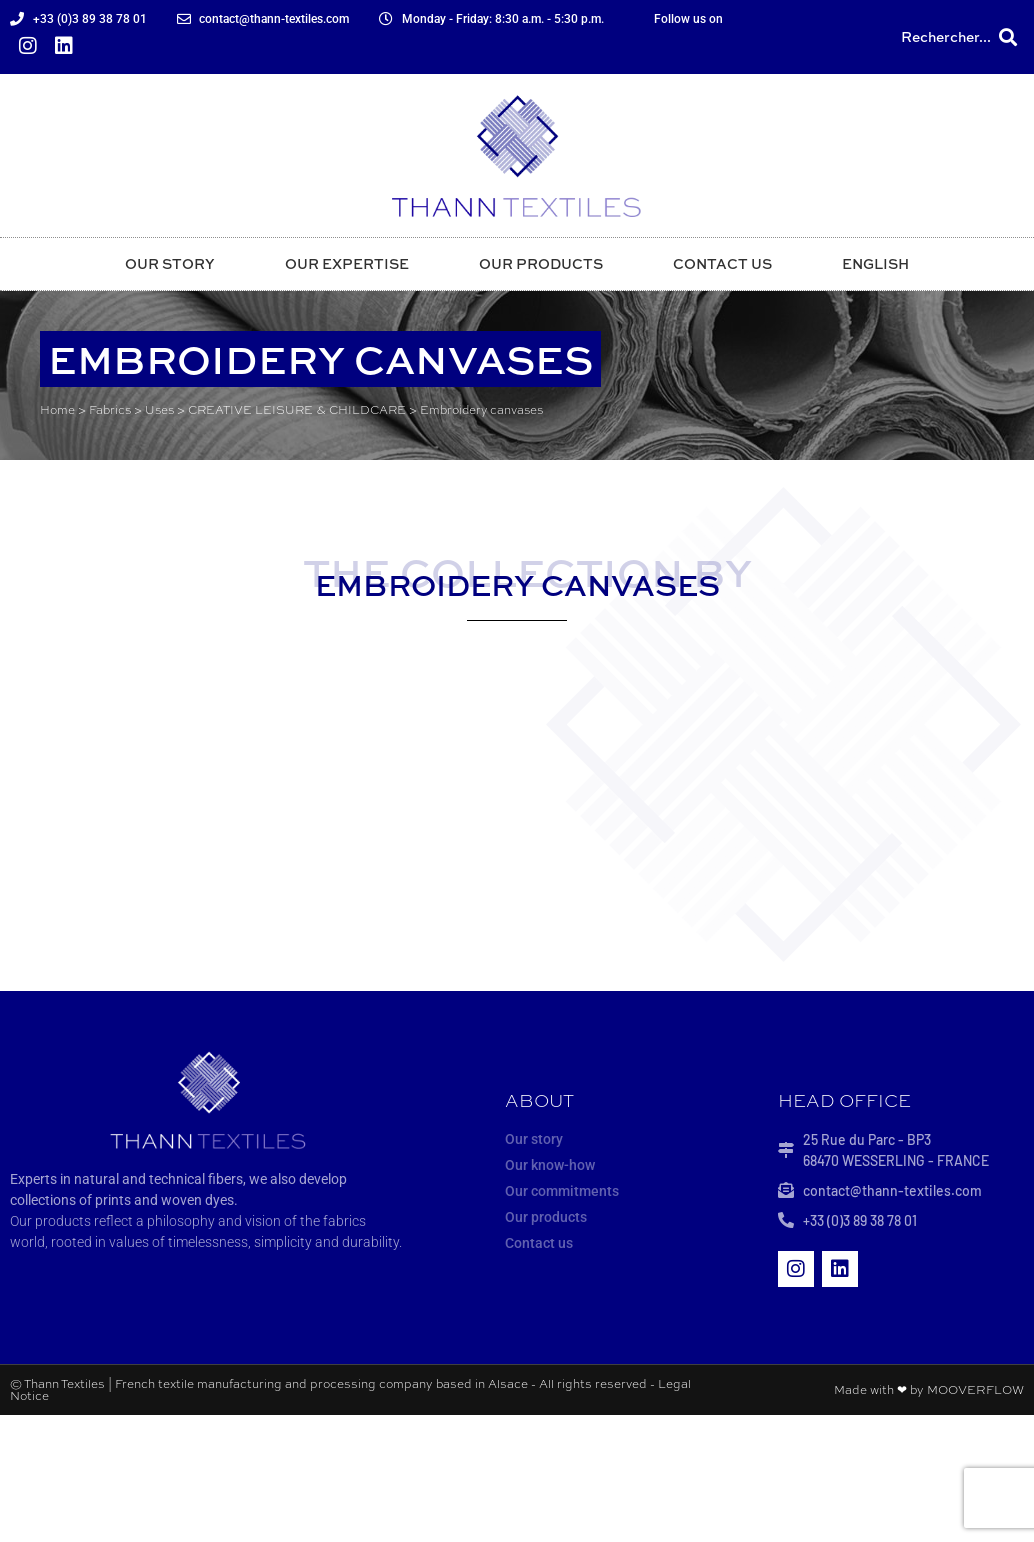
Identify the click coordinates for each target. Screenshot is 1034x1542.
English (875, 263)
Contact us (722, 263)
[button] (1007, 37)
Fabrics (110, 410)
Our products (541, 263)
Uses (159, 410)
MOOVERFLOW (975, 1390)
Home (57, 410)
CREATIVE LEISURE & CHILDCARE (297, 410)
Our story (170, 263)
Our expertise (347, 263)
